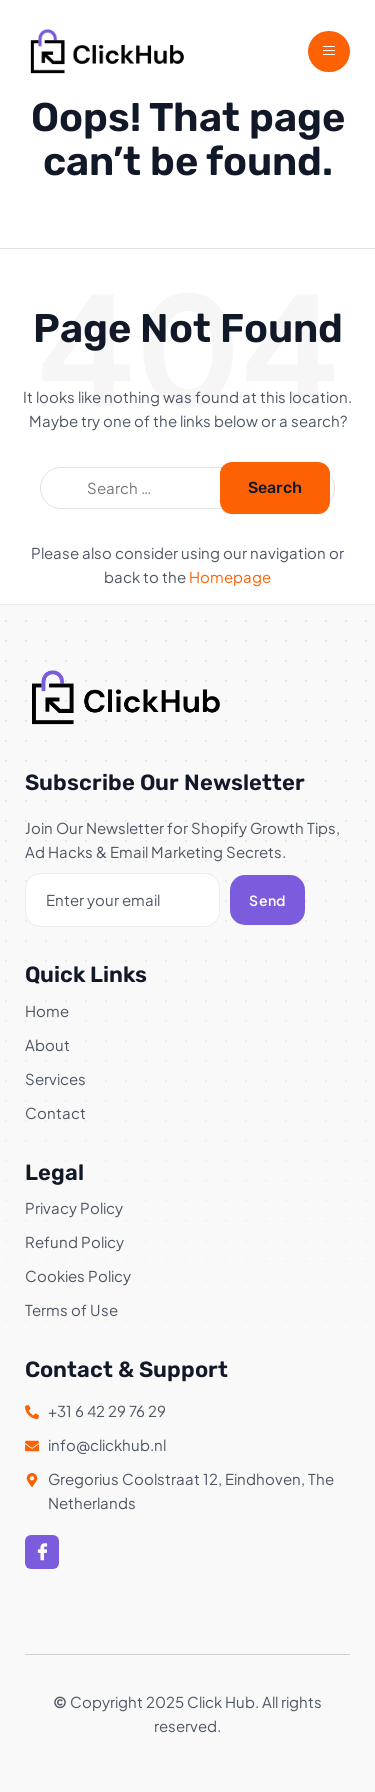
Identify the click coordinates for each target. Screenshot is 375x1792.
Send (267, 900)
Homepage (230, 576)
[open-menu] (329, 51)
